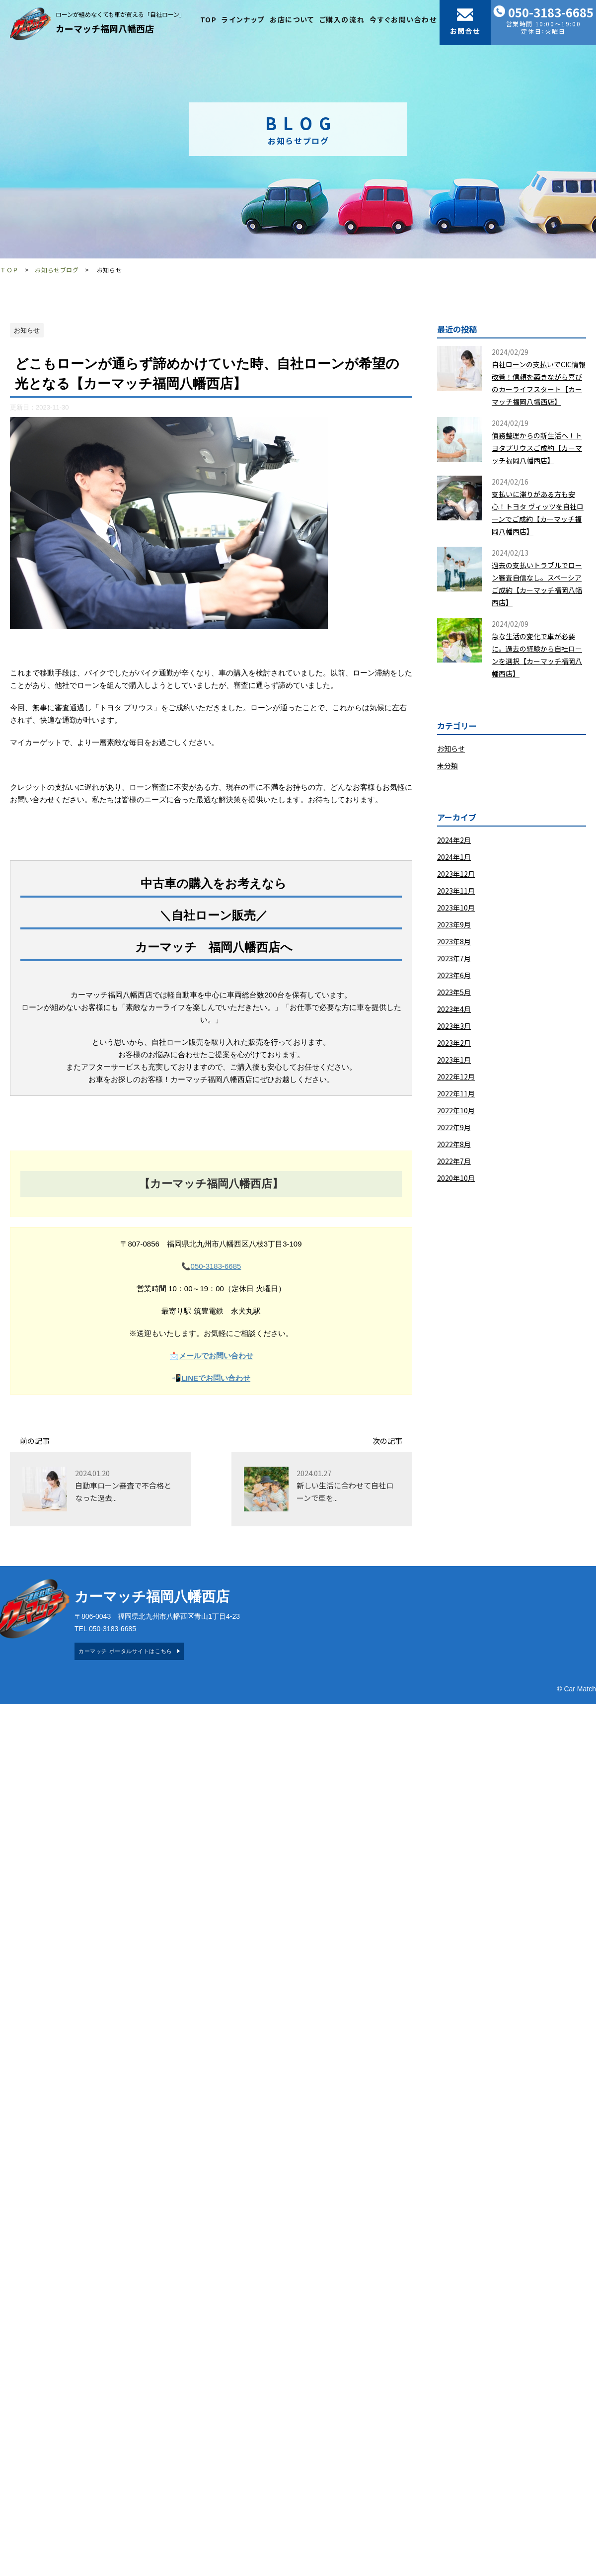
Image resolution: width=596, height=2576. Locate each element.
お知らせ (451, 748)
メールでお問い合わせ (216, 1355)
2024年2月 (454, 840)
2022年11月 (456, 1093)
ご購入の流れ (342, 19)
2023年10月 (456, 908)
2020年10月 (456, 1178)
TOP (208, 19)
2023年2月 (454, 1043)
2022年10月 (456, 1110)
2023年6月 (454, 975)
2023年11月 (456, 891)
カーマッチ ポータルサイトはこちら (125, 1651)
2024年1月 (454, 857)
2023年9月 (454, 924)
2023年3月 (454, 1026)
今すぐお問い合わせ (403, 19)
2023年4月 (454, 1009)
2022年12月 (456, 1076)
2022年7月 (454, 1161)
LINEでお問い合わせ (215, 1378)
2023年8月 (454, 941)
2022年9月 (454, 1127)
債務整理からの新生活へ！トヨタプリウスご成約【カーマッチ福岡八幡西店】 (537, 447)
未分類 (447, 765)
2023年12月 (456, 874)
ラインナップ (243, 19)
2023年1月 (454, 1060)
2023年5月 (454, 992)
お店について (292, 19)
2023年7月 (454, 958)
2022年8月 (454, 1144)
